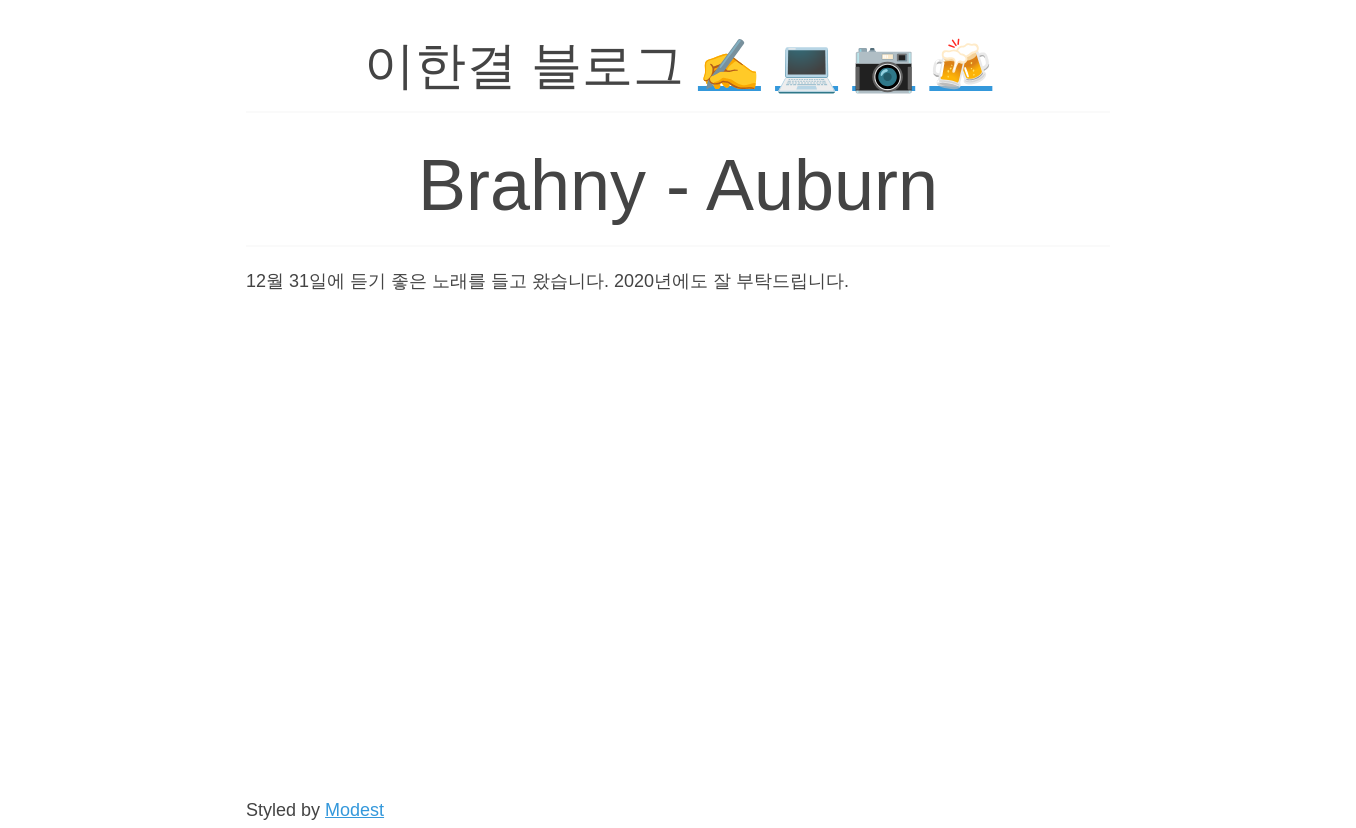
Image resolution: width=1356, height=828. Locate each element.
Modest (354, 810)
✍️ (729, 65)
